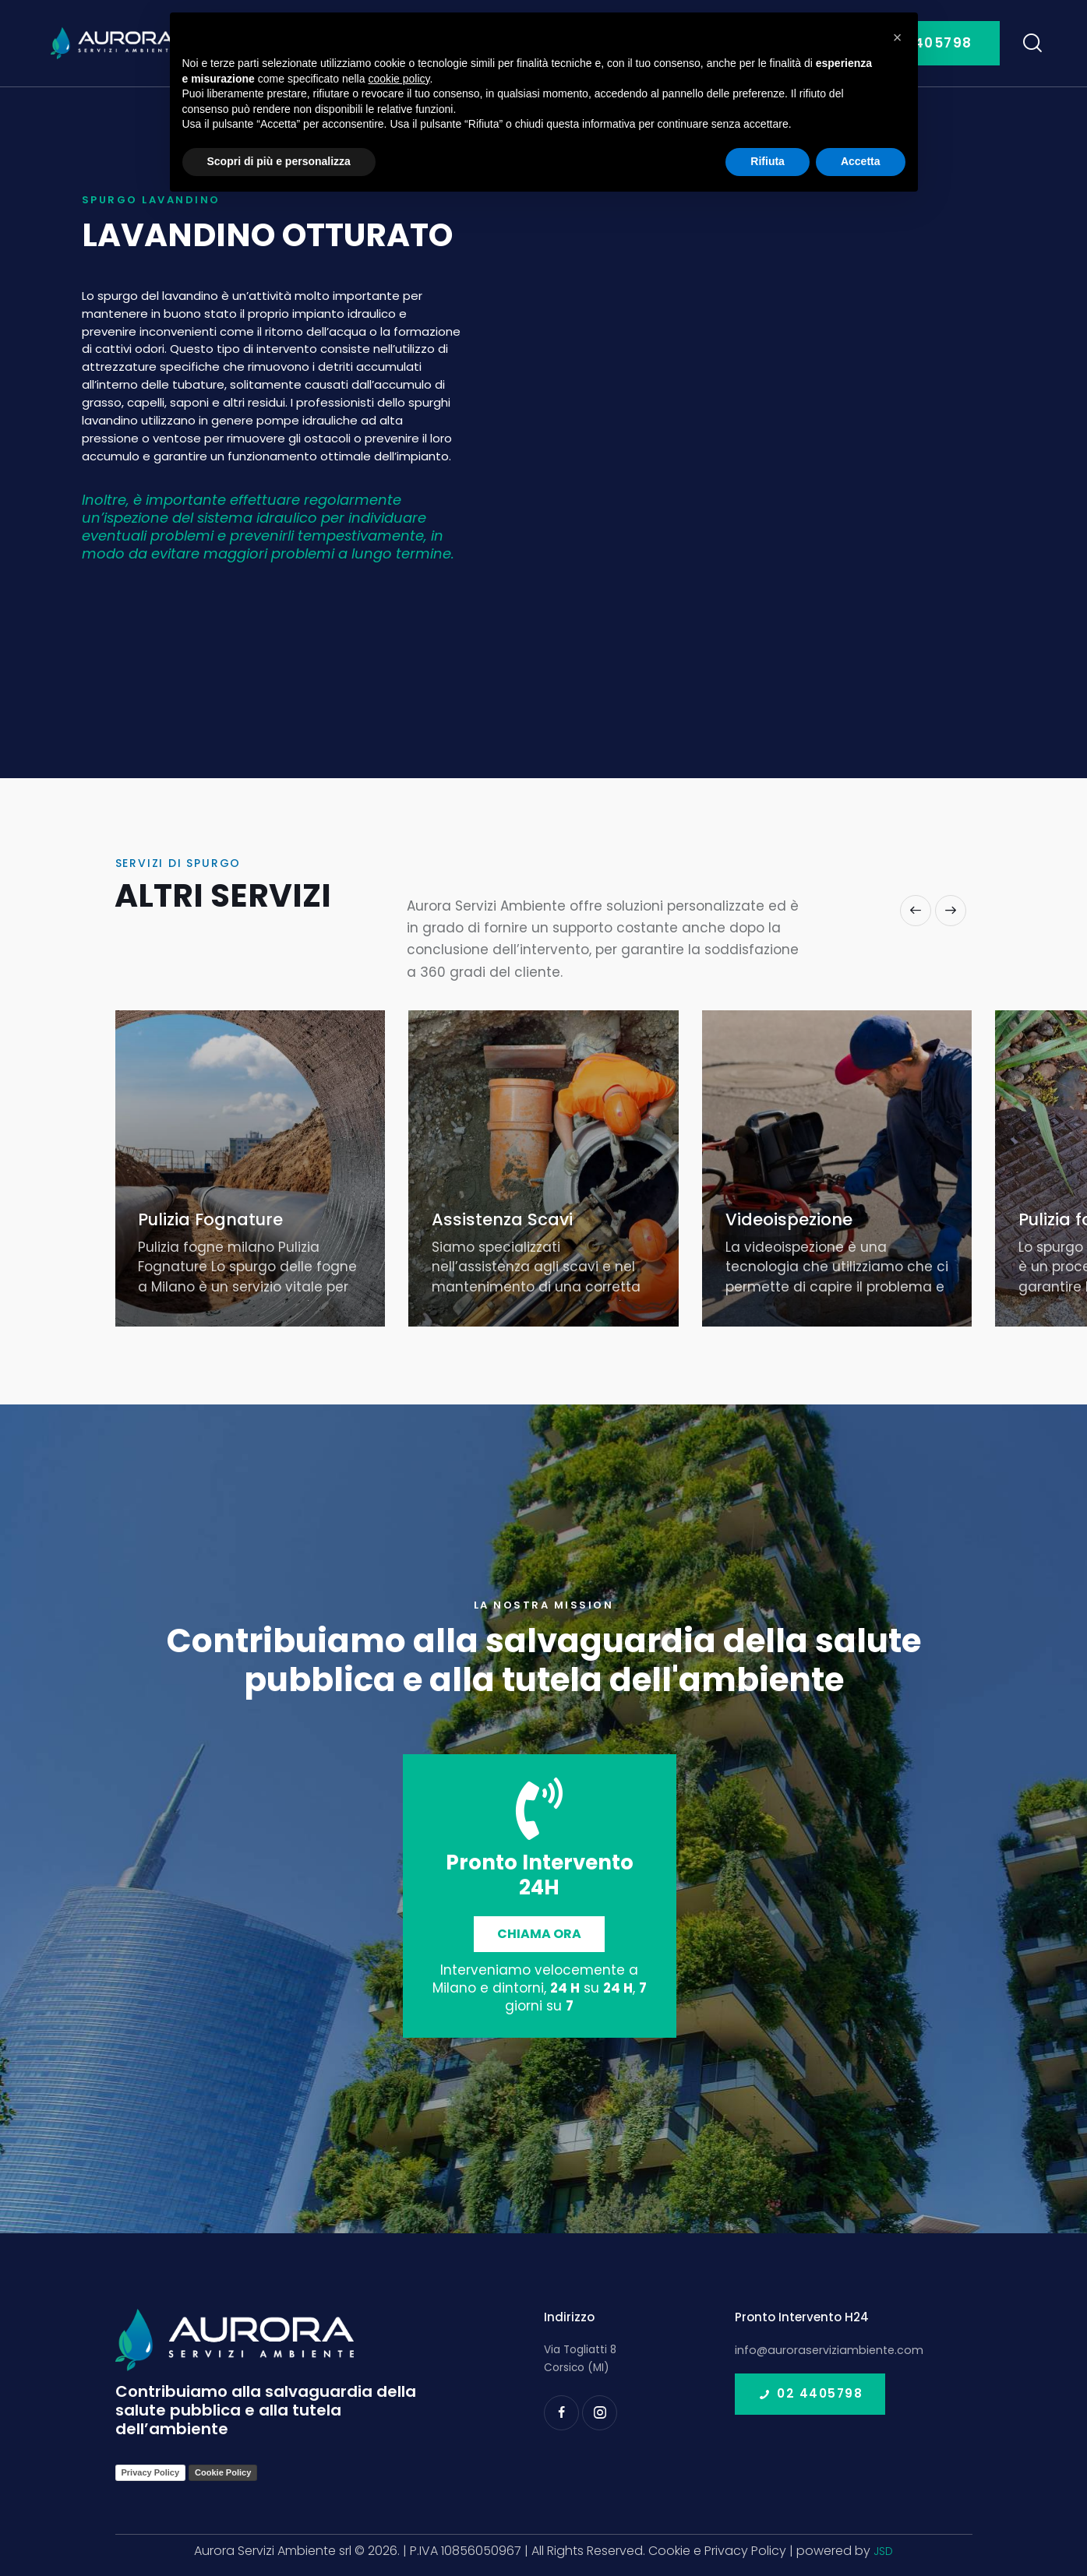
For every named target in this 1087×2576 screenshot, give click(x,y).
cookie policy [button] (398, 78)
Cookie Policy (223, 2472)
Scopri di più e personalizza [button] (279, 161)
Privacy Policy (151, 2472)
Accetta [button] (861, 161)
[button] (915, 910)
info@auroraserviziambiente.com (823, 2349)
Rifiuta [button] (767, 161)
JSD (883, 2551)
